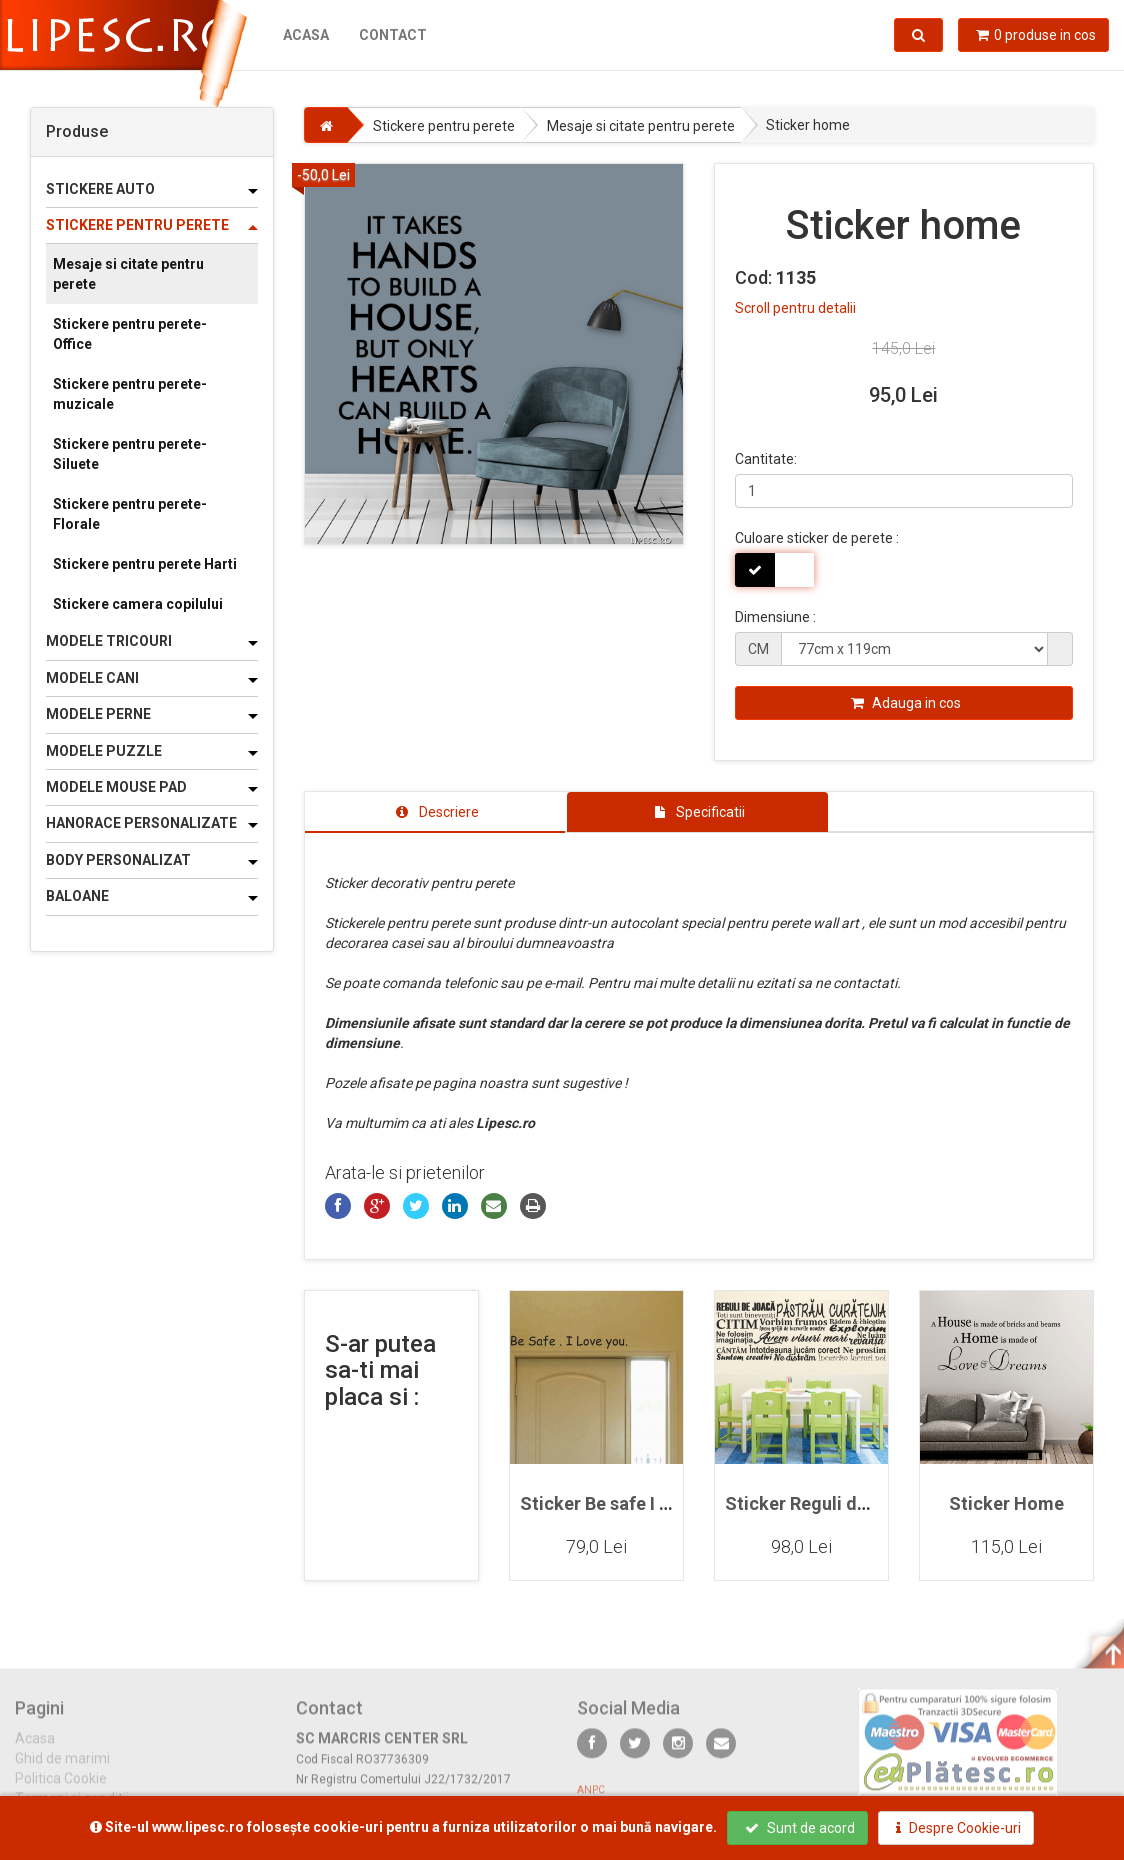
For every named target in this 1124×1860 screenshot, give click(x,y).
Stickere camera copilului (138, 604)
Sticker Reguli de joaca (821, 1503)
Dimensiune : (775, 617)
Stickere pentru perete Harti (145, 564)
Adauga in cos (906, 703)
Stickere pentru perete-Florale (130, 514)
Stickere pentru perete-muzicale (130, 394)
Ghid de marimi (62, 1769)
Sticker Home (1006, 1503)
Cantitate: (766, 459)
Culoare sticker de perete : (817, 538)
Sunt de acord (800, 1828)
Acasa (306, 35)
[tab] (435, 812)
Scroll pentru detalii (795, 308)
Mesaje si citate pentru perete (128, 274)
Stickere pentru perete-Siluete (130, 454)
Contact (393, 35)
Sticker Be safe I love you (624, 1503)
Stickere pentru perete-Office (130, 334)
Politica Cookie (61, 1789)
